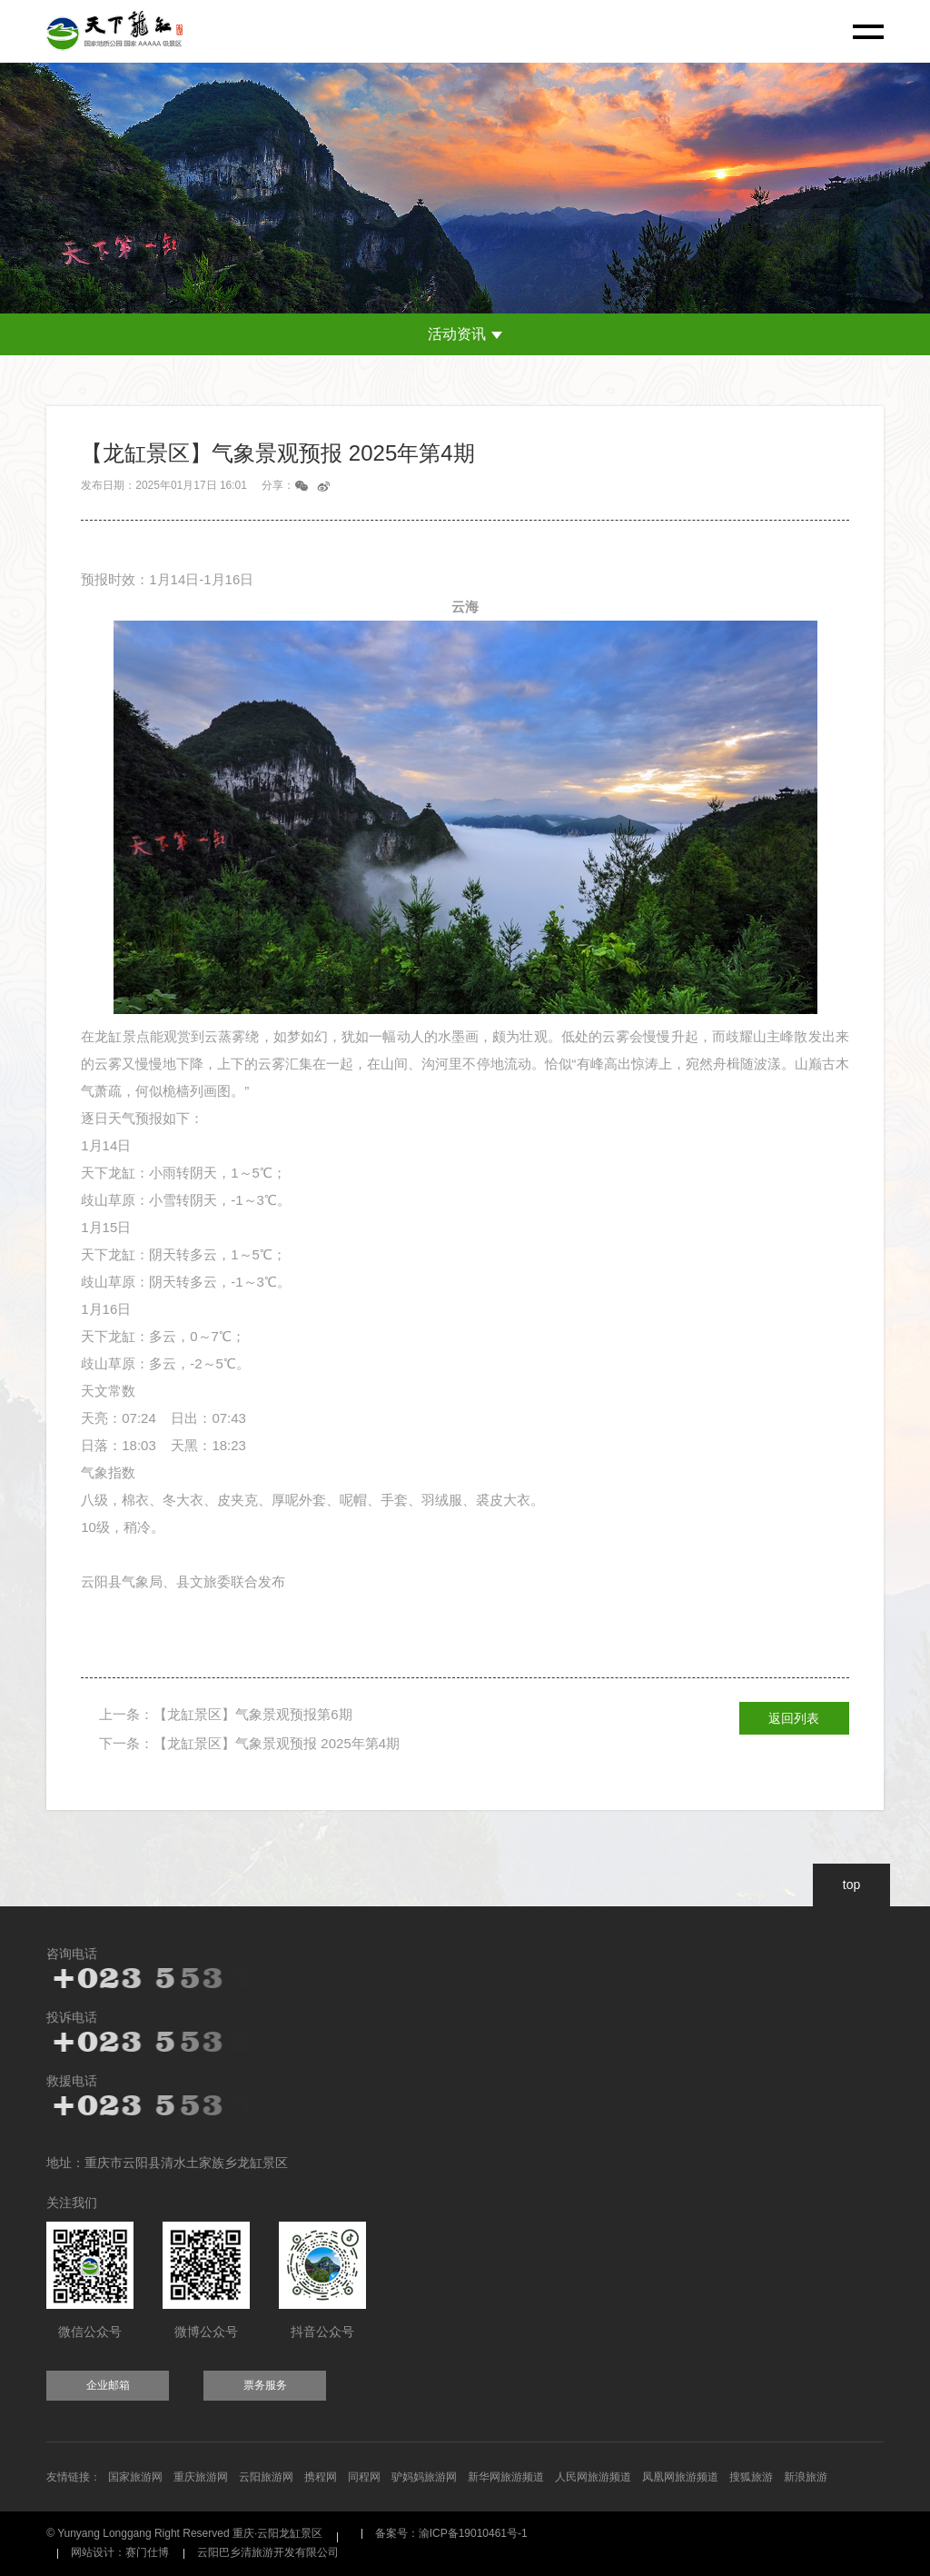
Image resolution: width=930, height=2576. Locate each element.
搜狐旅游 (751, 2477)
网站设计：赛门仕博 (120, 2552)
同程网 (364, 2477)
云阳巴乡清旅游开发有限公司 (268, 2552)
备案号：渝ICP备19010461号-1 (451, 2533)
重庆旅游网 (200, 2477)
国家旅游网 (135, 2477)
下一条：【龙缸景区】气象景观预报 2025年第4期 (249, 1743)
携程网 (320, 2477)
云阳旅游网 (266, 2477)
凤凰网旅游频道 (680, 2477)
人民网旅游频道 (593, 2477)
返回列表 (793, 1718)
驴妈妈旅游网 (424, 2477)
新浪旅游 (805, 2477)
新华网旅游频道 (506, 2477)
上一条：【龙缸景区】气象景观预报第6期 (225, 1714)
